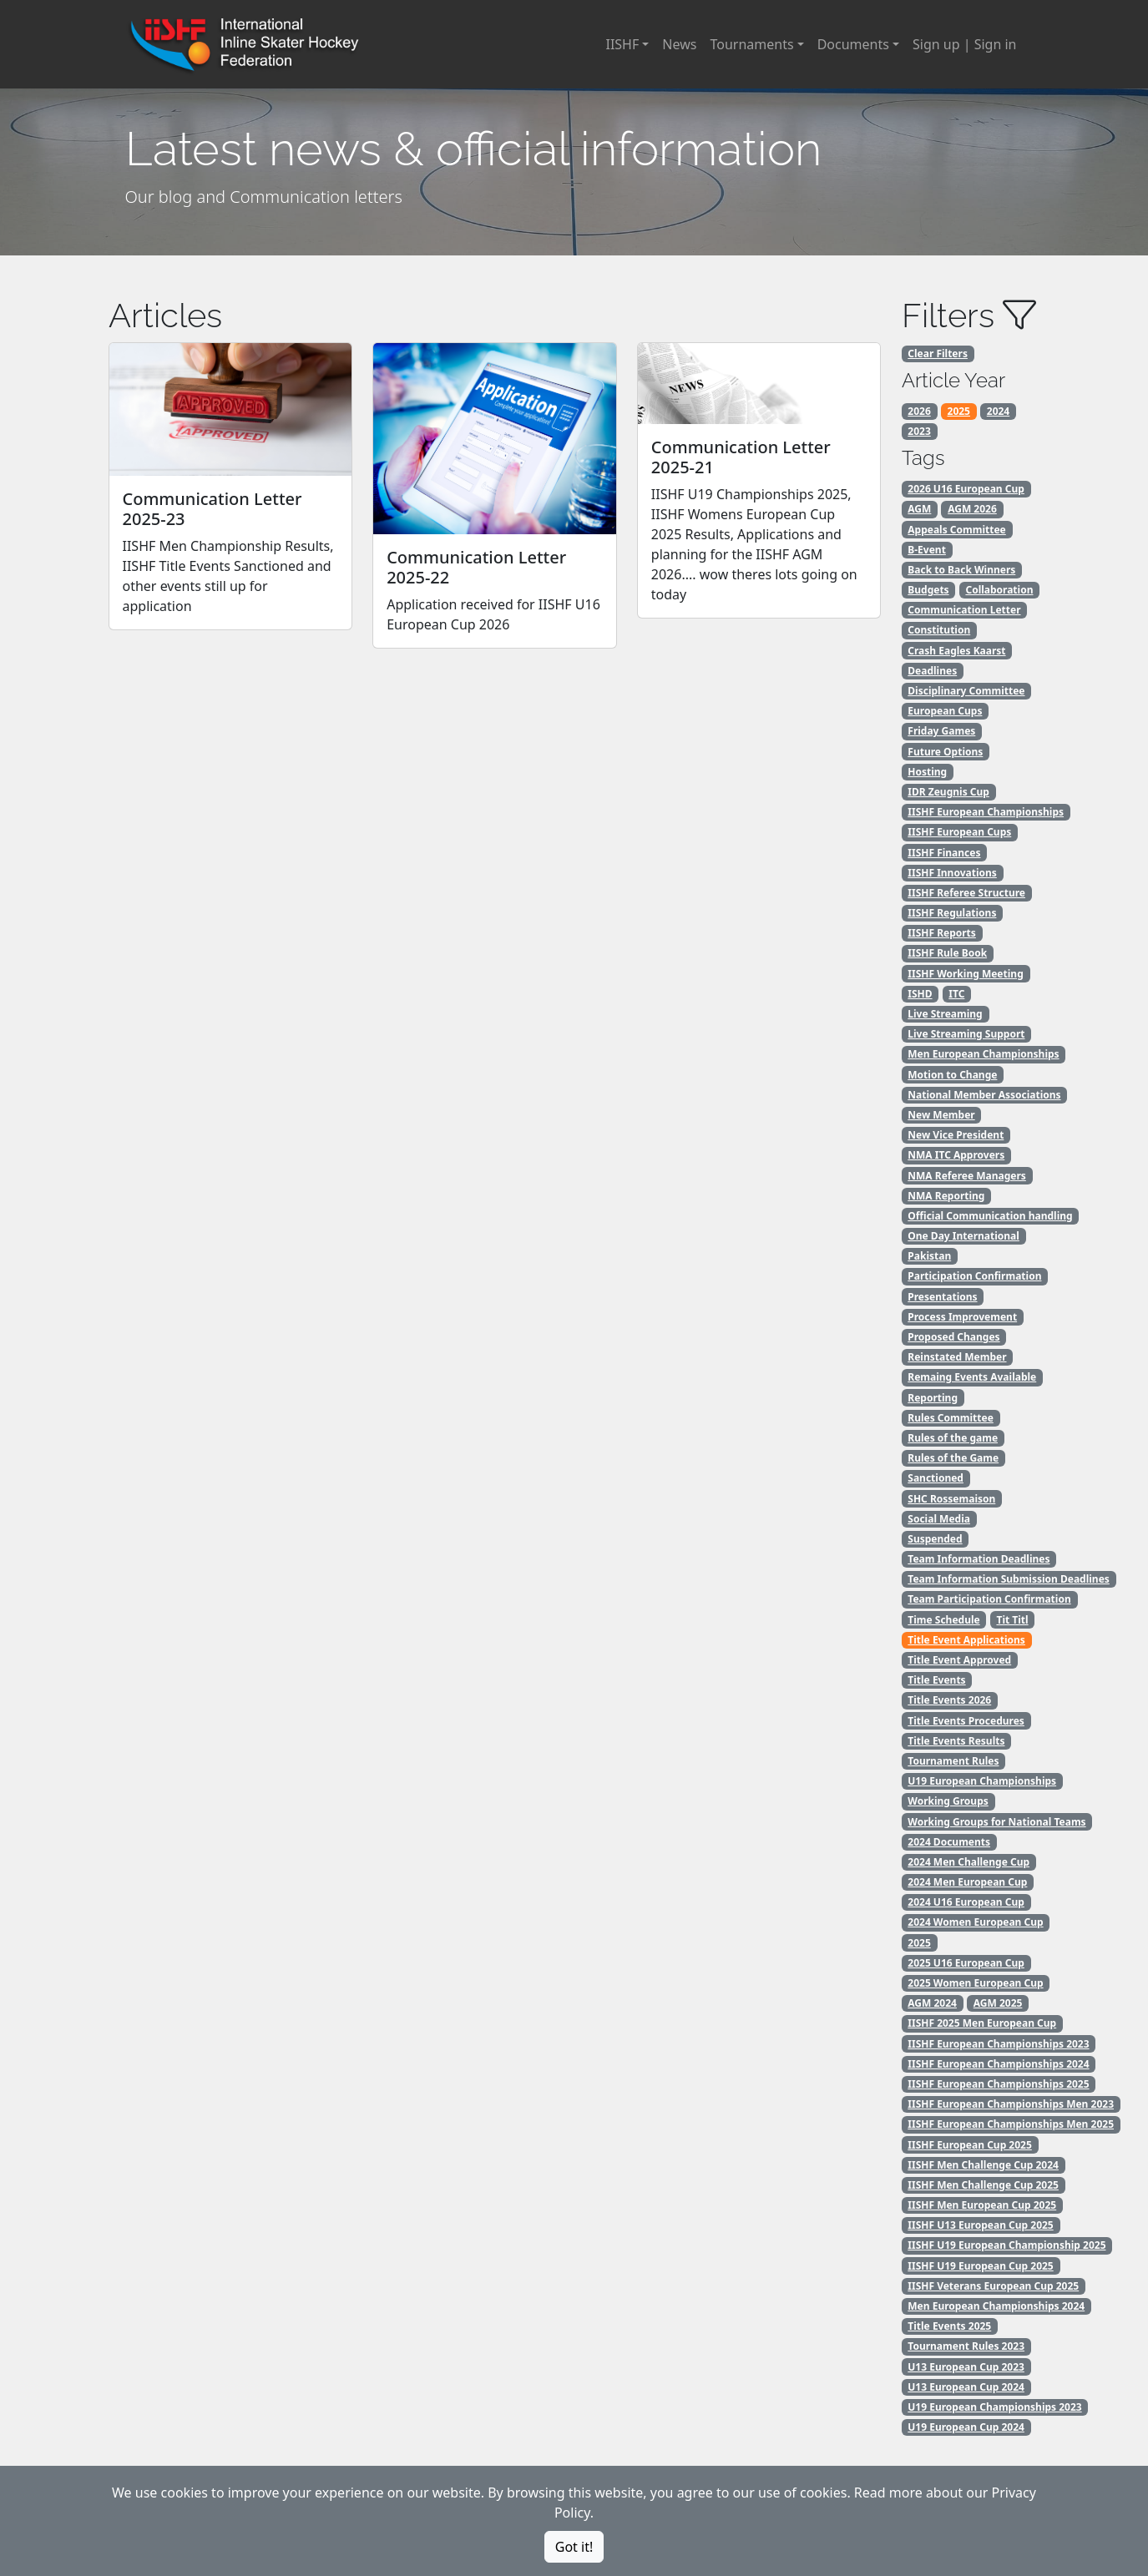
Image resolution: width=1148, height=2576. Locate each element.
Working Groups (948, 1801)
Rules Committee (951, 1418)
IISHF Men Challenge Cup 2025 (983, 2185)
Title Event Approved (959, 1660)
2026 (919, 411)
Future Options (945, 752)
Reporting (933, 1398)
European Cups (945, 711)
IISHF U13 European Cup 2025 (980, 2225)
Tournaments (751, 44)
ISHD (920, 994)
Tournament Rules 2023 (966, 2346)
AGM (919, 509)
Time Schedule (943, 1620)
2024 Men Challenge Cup (968, 1862)
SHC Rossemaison (951, 1499)
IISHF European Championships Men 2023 (1011, 2104)
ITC (956, 994)
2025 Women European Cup (975, 1983)
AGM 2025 (998, 2003)
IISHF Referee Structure (966, 893)
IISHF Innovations (952, 873)
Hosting (927, 772)
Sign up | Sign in (964, 44)
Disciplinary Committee (966, 691)
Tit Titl (1012, 1620)
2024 (998, 411)
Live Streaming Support (966, 1034)
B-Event (927, 550)
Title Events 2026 (949, 1700)
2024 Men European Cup (967, 1882)
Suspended (935, 1539)
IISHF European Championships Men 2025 (1011, 2124)
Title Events (936, 1680)
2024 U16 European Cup (966, 1902)
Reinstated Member (957, 1357)
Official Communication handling (990, 1216)
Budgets (928, 590)
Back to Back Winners (961, 570)
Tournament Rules (953, 1761)
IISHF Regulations (952, 913)
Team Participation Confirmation (989, 1599)
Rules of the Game (953, 1458)
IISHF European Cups (959, 832)
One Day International (963, 1236)
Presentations (942, 1297)
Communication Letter (964, 610)
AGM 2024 (932, 2003)
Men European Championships (983, 1054)
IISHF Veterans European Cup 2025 (993, 2286)
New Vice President (956, 1135)
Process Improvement (962, 1317)
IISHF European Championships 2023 (998, 2044)
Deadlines (932, 671)
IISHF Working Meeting (965, 974)
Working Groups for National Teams (996, 1822)
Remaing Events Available (972, 1377)
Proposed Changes (953, 1337)
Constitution (939, 630)
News (679, 44)
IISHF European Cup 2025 (970, 2145)
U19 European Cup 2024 (966, 2427)
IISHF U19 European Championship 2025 (1006, 2245)
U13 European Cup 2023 (966, 2367)
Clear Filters (938, 353)
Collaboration (999, 590)
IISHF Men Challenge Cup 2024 (983, 2165)
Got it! (574, 2547)
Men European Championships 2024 (996, 2306)
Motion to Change (952, 1075)
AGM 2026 (972, 509)
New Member (941, 1115)
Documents (853, 44)
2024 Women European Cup (975, 1922)
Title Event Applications (966, 1640)
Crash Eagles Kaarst (956, 651)
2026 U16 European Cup (966, 489)
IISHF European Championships (986, 812)
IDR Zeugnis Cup (948, 792)
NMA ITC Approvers (956, 1155)
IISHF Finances (944, 853)
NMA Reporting (946, 1196)
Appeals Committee (956, 530)
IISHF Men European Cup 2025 (982, 2205)
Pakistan (929, 1256)
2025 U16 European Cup (966, 1963)
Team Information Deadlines (978, 1559)
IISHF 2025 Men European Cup (982, 2023)
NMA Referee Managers (967, 1176)
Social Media (939, 1519)
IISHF (622, 44)
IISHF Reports (942, 933)
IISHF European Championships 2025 (998, 2084)
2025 (959, 411)
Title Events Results (956, 1741)
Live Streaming (945, 1014)
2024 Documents (949, 1842)
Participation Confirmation (974, 1276)
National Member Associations (984, 1095)
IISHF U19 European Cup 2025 (980, 2266)
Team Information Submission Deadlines (1009, 1579)
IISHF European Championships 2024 (998, 2064)
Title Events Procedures (966, 1721)
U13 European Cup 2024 (966, 2387)
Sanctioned (935, 1478)
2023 (919, 431)
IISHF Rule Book (947, 953)
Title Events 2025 (949, 2326)
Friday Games (941, 731)
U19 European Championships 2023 (994, 2407)
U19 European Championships (982, 1781)
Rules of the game (953, 1438)
